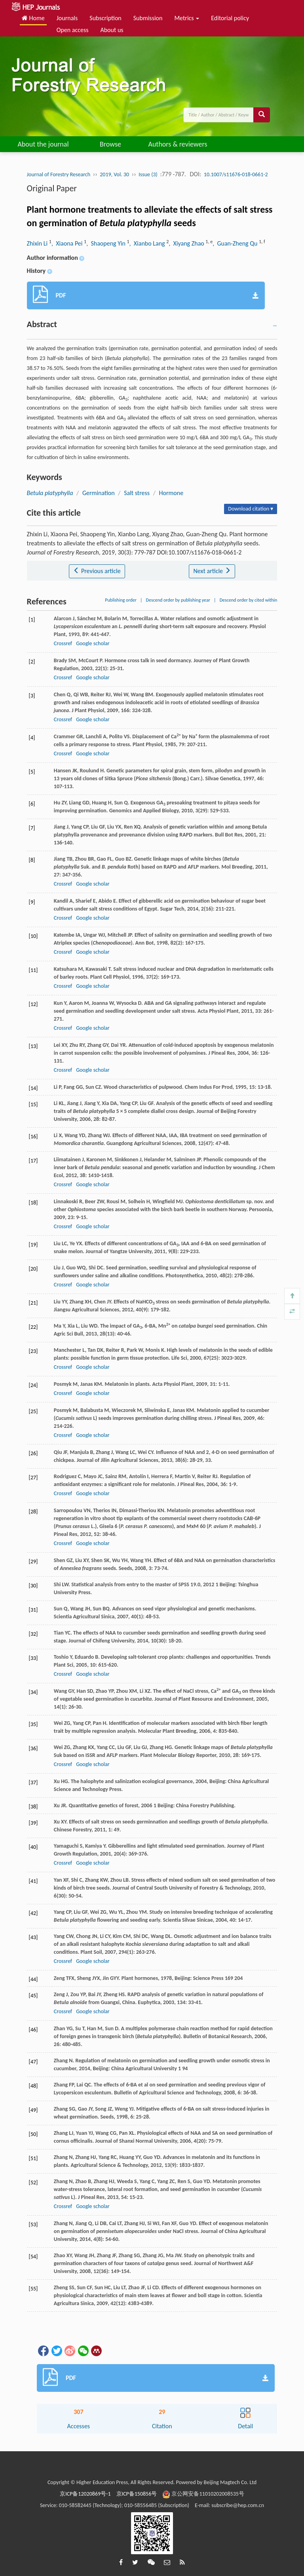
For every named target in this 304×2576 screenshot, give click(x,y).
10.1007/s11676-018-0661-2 (236, 174)
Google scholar (92, 643)
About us (111, 30)
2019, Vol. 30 (114, 174)
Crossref (63, 643)
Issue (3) (148, 174)
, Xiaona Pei (67, 243)
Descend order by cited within (248, 600)
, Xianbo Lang (148, 243)
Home (33, 18)
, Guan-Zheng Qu (236, 243)
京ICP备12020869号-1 (85, 2493)
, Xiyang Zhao (187, 243)
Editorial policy (230, 18)
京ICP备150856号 (136, 2493)
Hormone (171, 493)
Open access (73, 30)
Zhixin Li (38, 243)
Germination (98, 493)
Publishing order (121, 600)
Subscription (105, 18)
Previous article (96, 571)
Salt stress (137, 493)
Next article (211, 571)
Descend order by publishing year (178, 600)
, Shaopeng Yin (106, 243)
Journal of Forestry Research (59, 174)
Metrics (186, 18)
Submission (148, 18)
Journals (67, 18)
